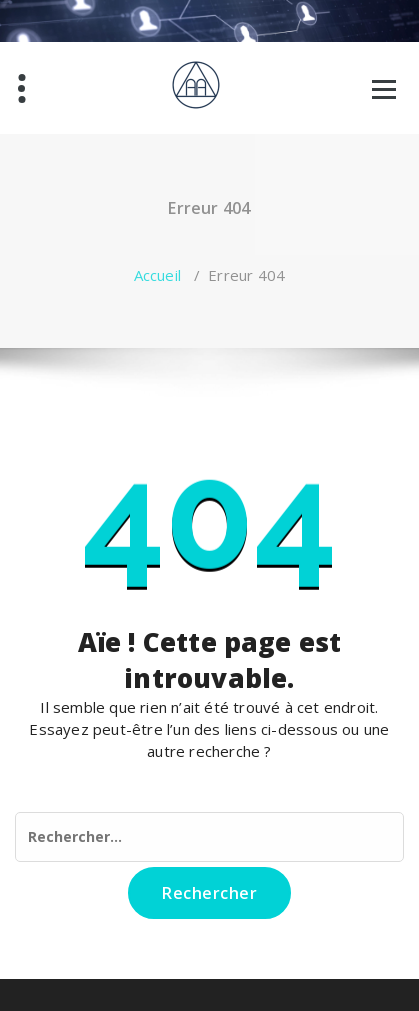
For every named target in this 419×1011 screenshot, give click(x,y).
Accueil (157, 275)
